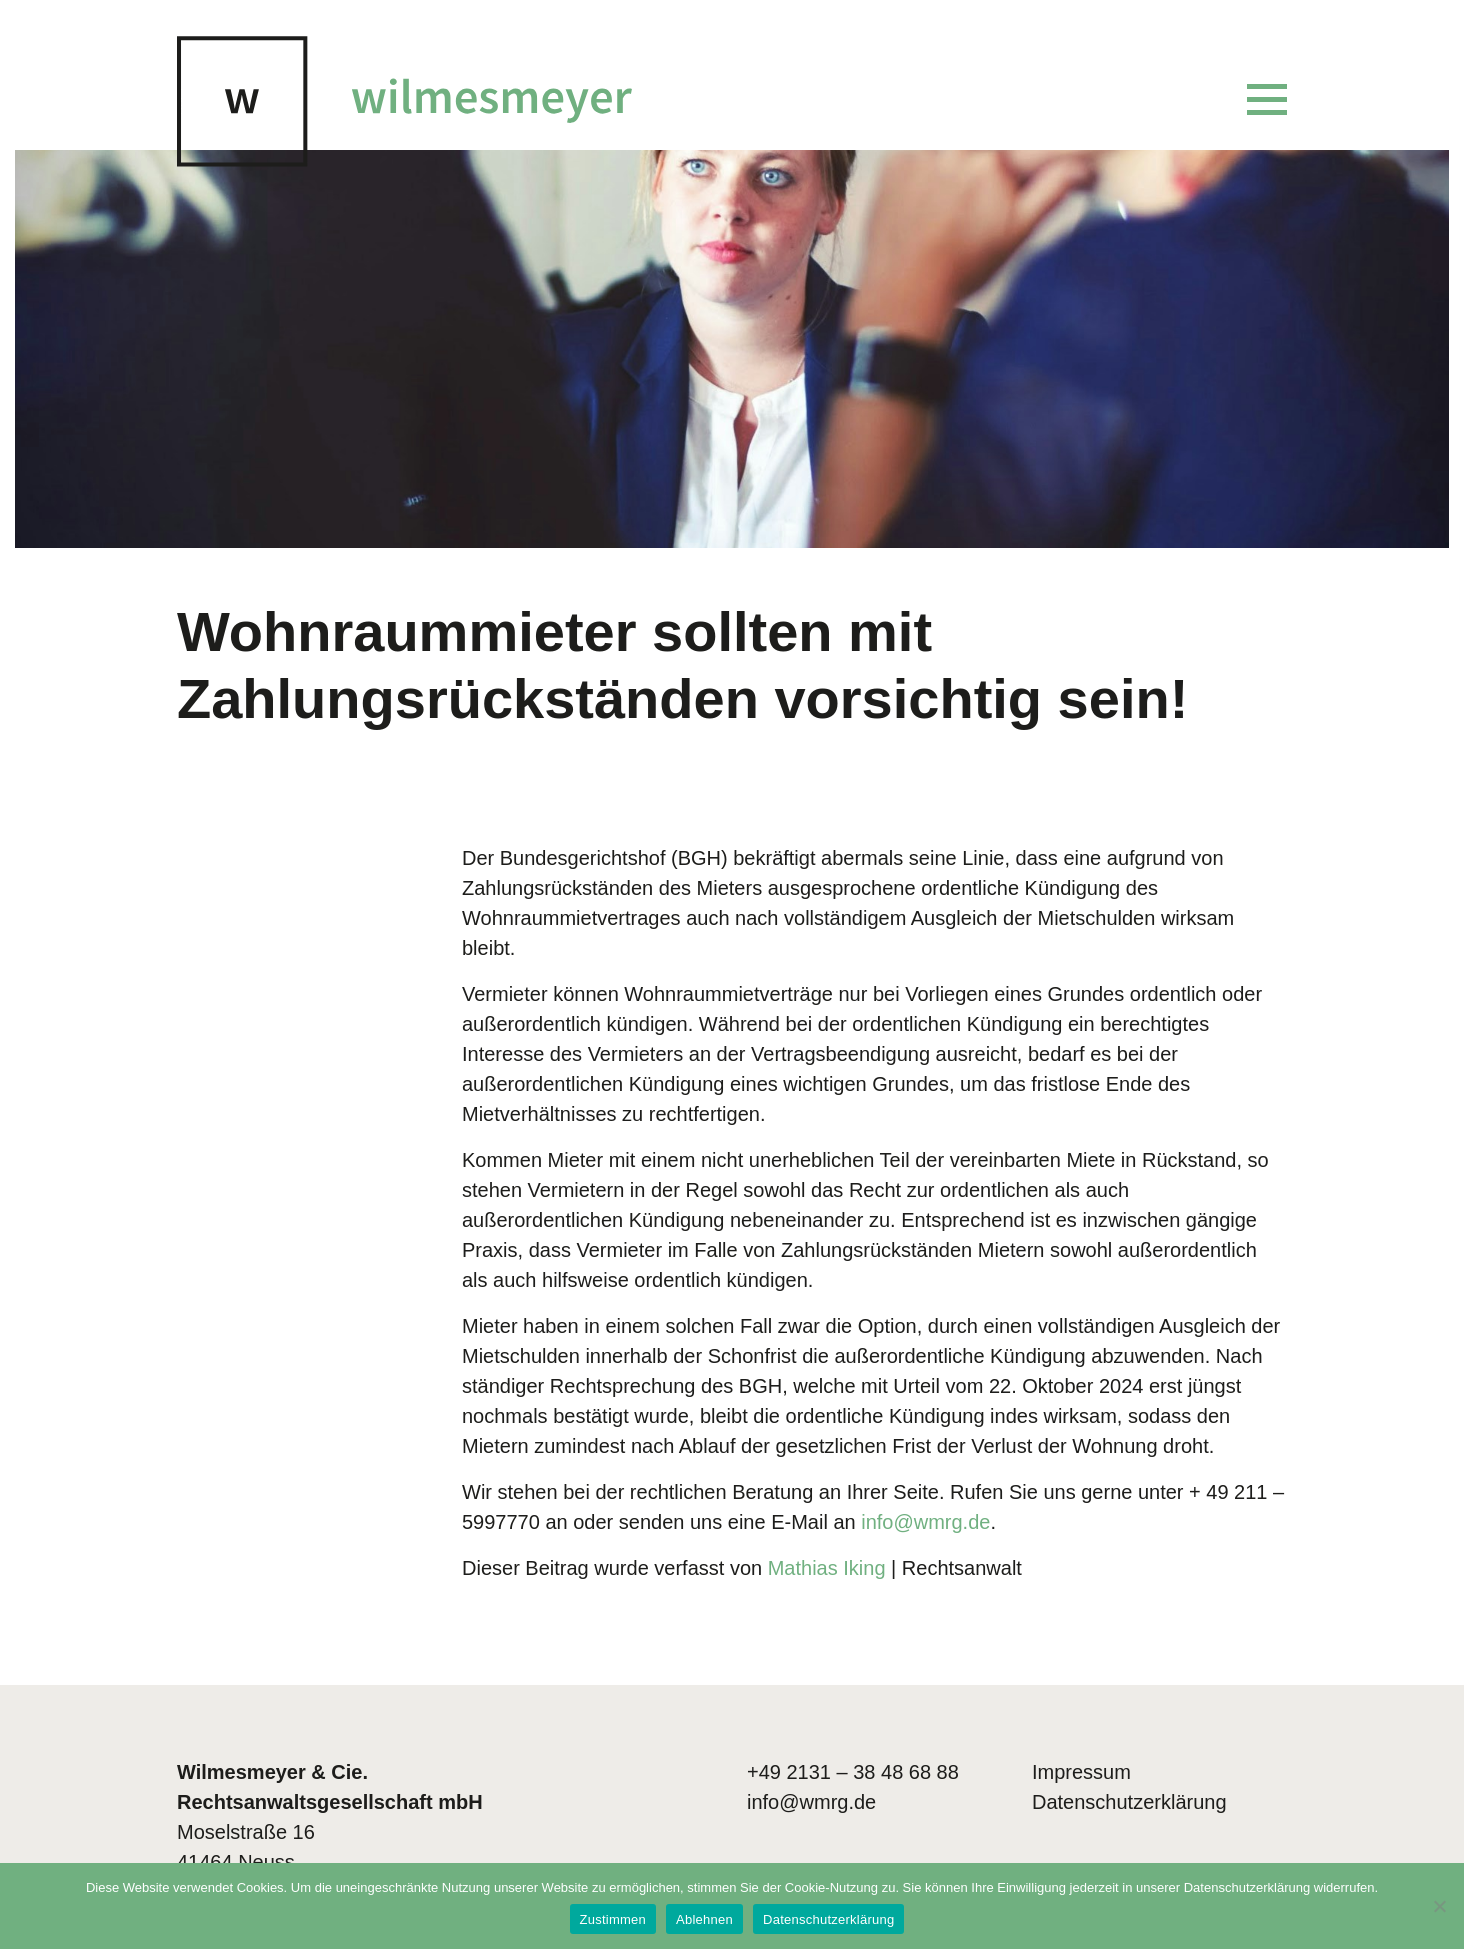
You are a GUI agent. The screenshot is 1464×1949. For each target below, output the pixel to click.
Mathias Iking (827, 1568)
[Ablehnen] (1439, 1906)
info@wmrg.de (811, 1802)
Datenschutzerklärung (1129, 1802)
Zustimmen (613, 1919)
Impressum (1081, 1772)
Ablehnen (704, 1919)
